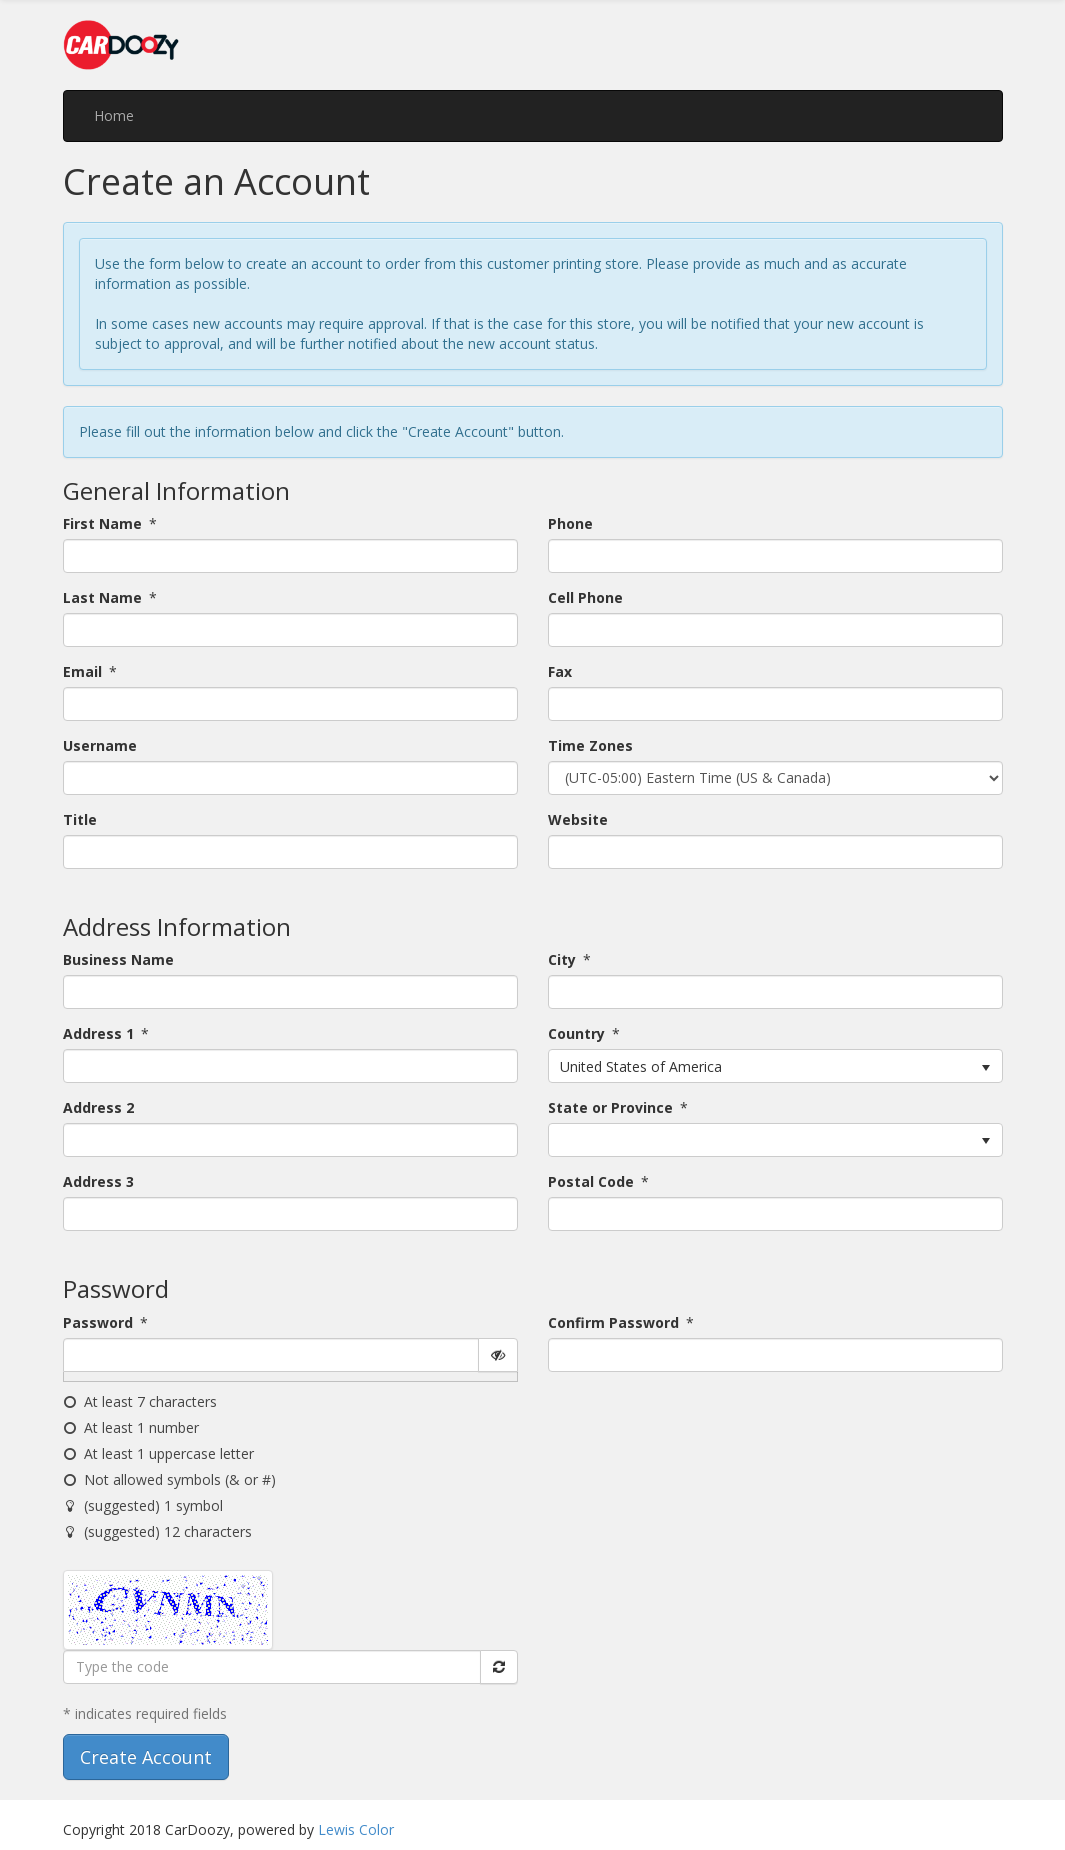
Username (100, 745)
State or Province (610, 1107)
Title (80, 819)
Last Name (102, 597)
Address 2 (98, 1107)
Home (114, 115)
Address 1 (98, 1033)
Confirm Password (613, 1322)
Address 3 (98, 1181)
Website (578, 819)
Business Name (118, 959)
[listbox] (775, 1066)
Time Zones (590, 745)
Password (98, 1322)
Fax (560, 671)
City (562, 959)
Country (576, 1033)
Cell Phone (585, 597)
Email (82, 671)
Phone (570, 523)
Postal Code (591, 1181)
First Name (102, 523)
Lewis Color (356, 1829)
